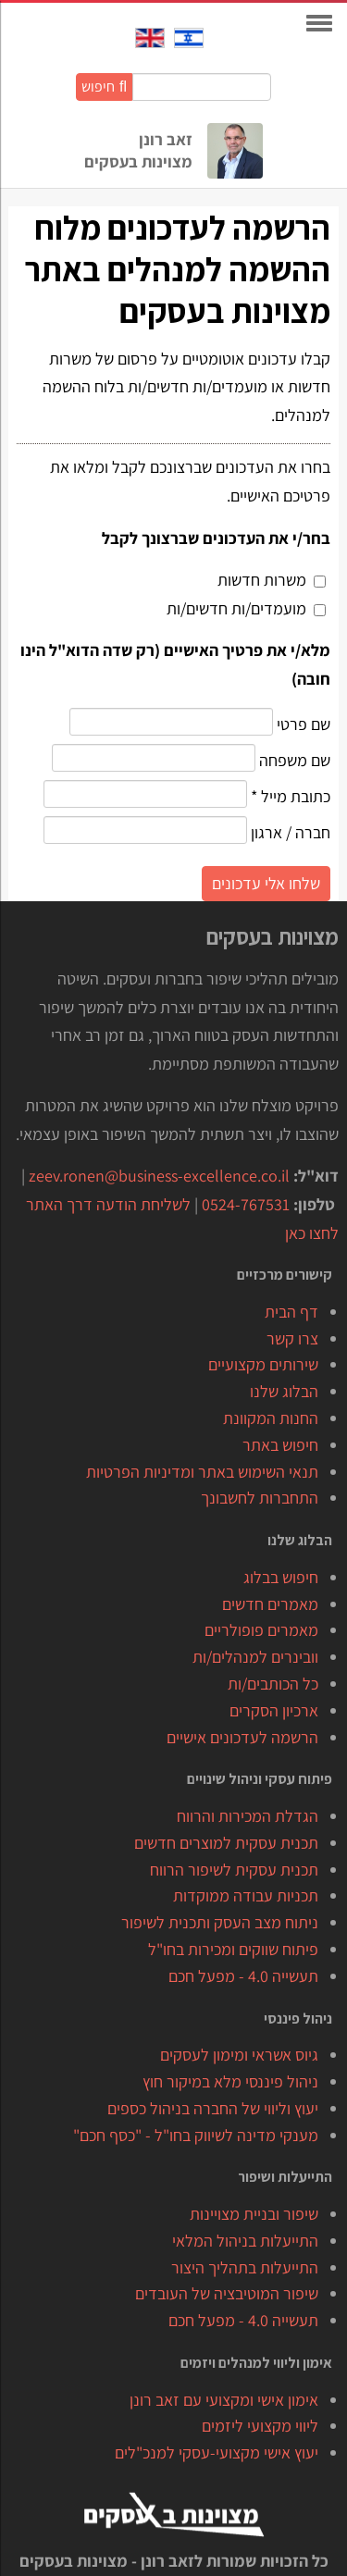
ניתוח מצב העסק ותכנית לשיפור (219, 1922)
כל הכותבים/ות (273, 1683)
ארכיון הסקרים (273, 1710)
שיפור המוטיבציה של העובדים (226, 2293)
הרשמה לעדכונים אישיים (242, 1737)
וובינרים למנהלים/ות (255, 1656)
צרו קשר (292, 1338)
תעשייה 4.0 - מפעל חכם (243, 1976)
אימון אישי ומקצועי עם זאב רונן (224, 2399)
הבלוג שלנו (284, 1391)
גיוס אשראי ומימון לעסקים (239, 2054)
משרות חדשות (261, 579)
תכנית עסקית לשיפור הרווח (234, 1869)
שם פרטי (301, 724)
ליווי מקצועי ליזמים (260, 2425)
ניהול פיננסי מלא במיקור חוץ (230, 2081)
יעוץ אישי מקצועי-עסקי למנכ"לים (216, 2452)
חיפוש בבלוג (280, 1577)
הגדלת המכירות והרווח (247, 1816)
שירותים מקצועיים (263, 1364)
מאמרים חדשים (270, 1604)
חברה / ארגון (288, 832)
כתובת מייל (290, 796)
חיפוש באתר (280, 1444)
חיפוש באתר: (270, 86)
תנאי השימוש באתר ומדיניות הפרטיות (202, 1471)
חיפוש (104, 86)
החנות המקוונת (270, 1418)
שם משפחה (292, 760)
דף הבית (291, 1311)
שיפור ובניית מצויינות (254, 2213)
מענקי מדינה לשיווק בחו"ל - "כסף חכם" (195, 2135)
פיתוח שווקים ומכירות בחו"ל (233, 1949)
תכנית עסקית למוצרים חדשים (226, 1842)
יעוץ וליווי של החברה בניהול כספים (212, 2108)
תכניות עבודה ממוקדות (245, 1895)
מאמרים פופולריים (261, 1630)
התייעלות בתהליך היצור (244, 2267)
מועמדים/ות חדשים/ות (236, 608)
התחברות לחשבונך (259, 1497)
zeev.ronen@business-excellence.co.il (159, 1175)
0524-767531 (246, 1204)
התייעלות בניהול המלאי (245, 2240)
